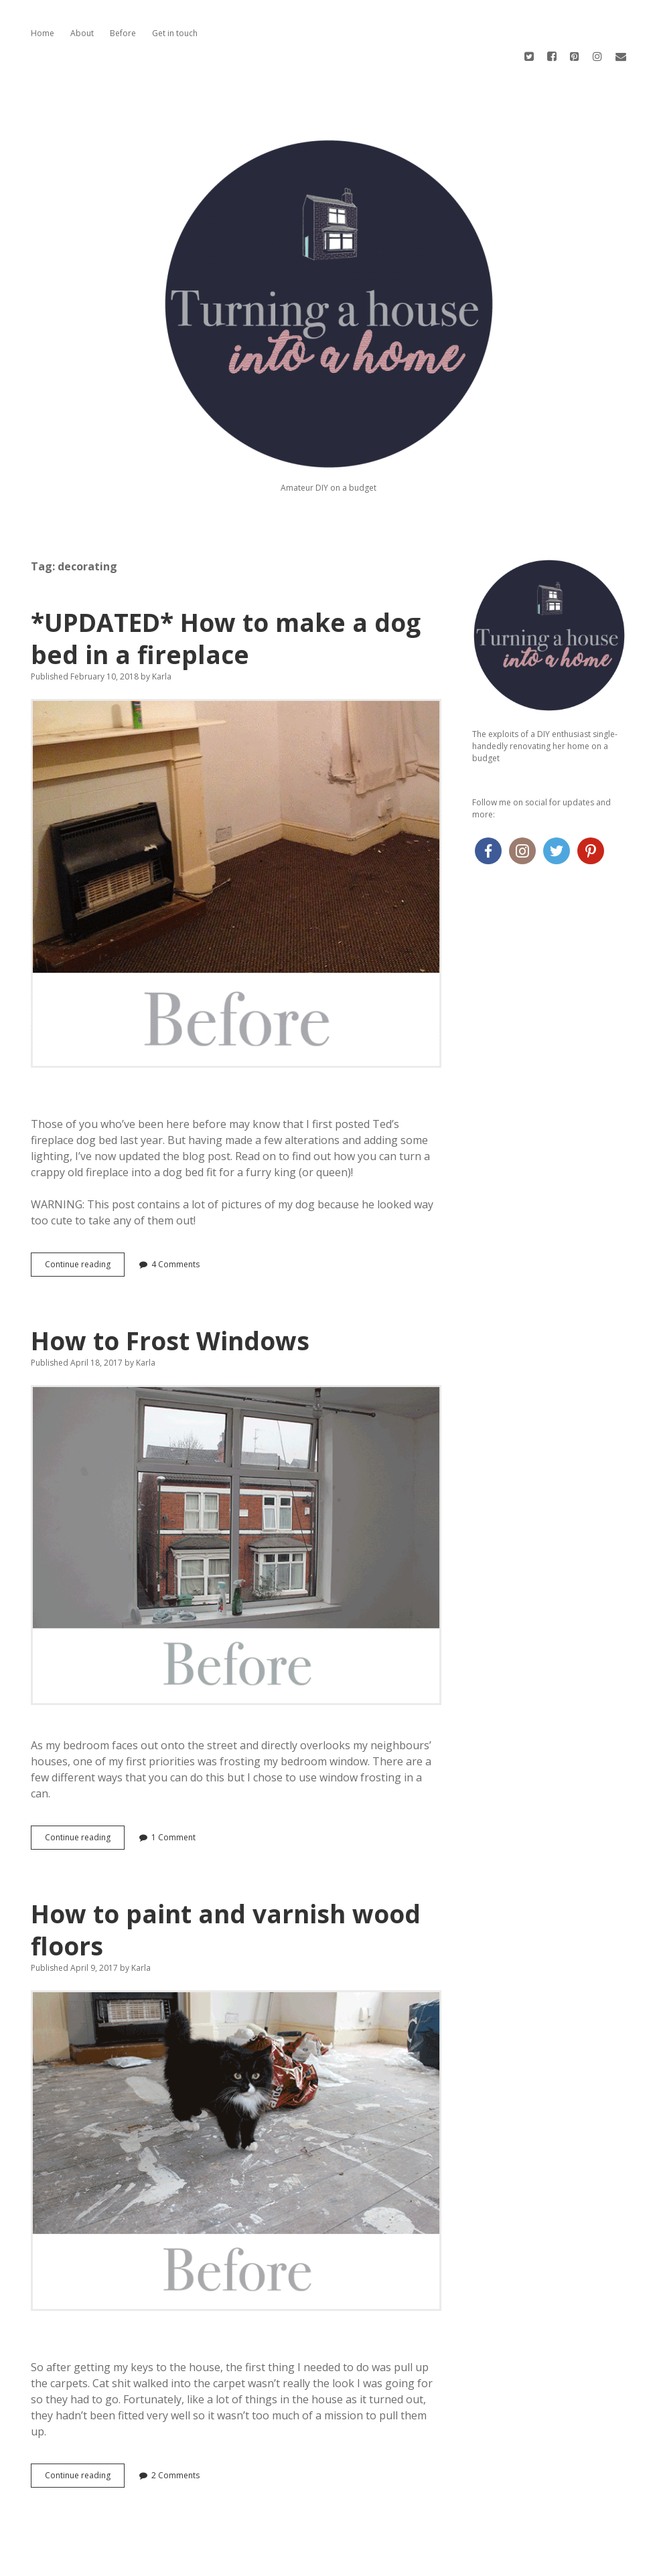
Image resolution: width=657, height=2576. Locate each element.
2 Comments (175, 2427)
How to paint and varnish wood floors (226, 1881)
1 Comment (173, 1789)
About (82, 33)
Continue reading (81, 1219)
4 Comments (175, 1216)
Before (123, 33)
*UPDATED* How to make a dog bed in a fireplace (226, 590)
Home (42, 33)
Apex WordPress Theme (288, 2561)
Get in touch (175, 33)
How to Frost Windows (170, 1292)
